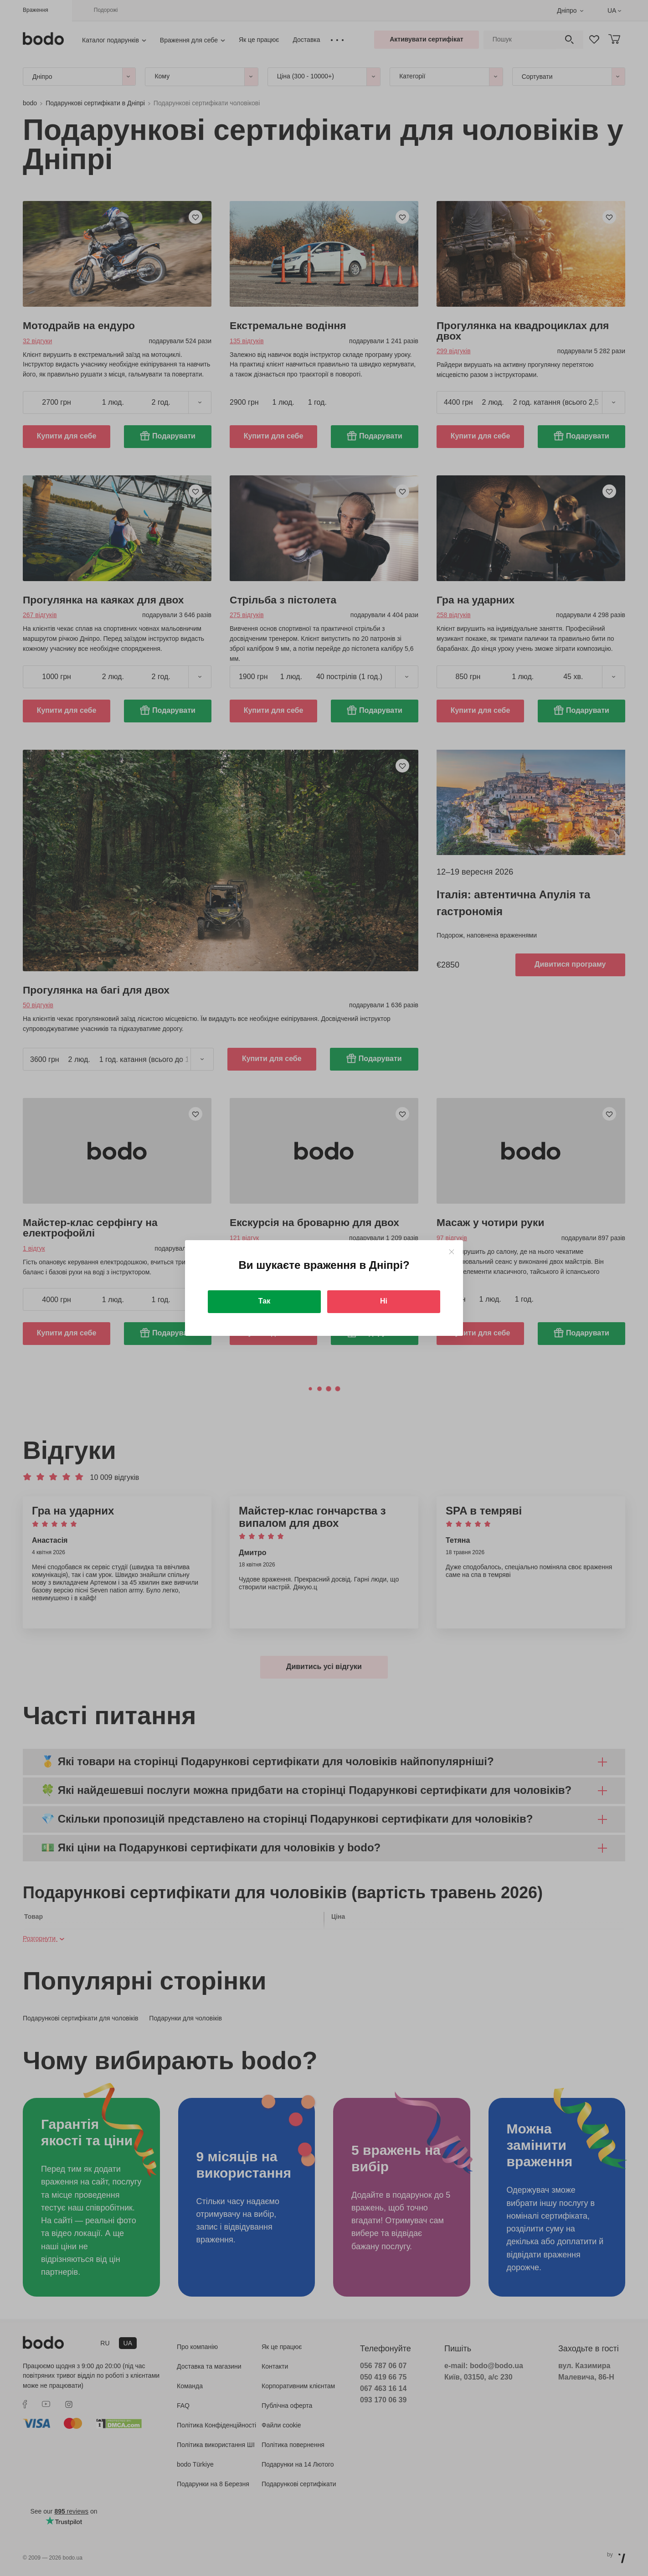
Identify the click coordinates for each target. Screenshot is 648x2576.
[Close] (451, 1251)
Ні (383, 1301)
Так (264, 1301)
